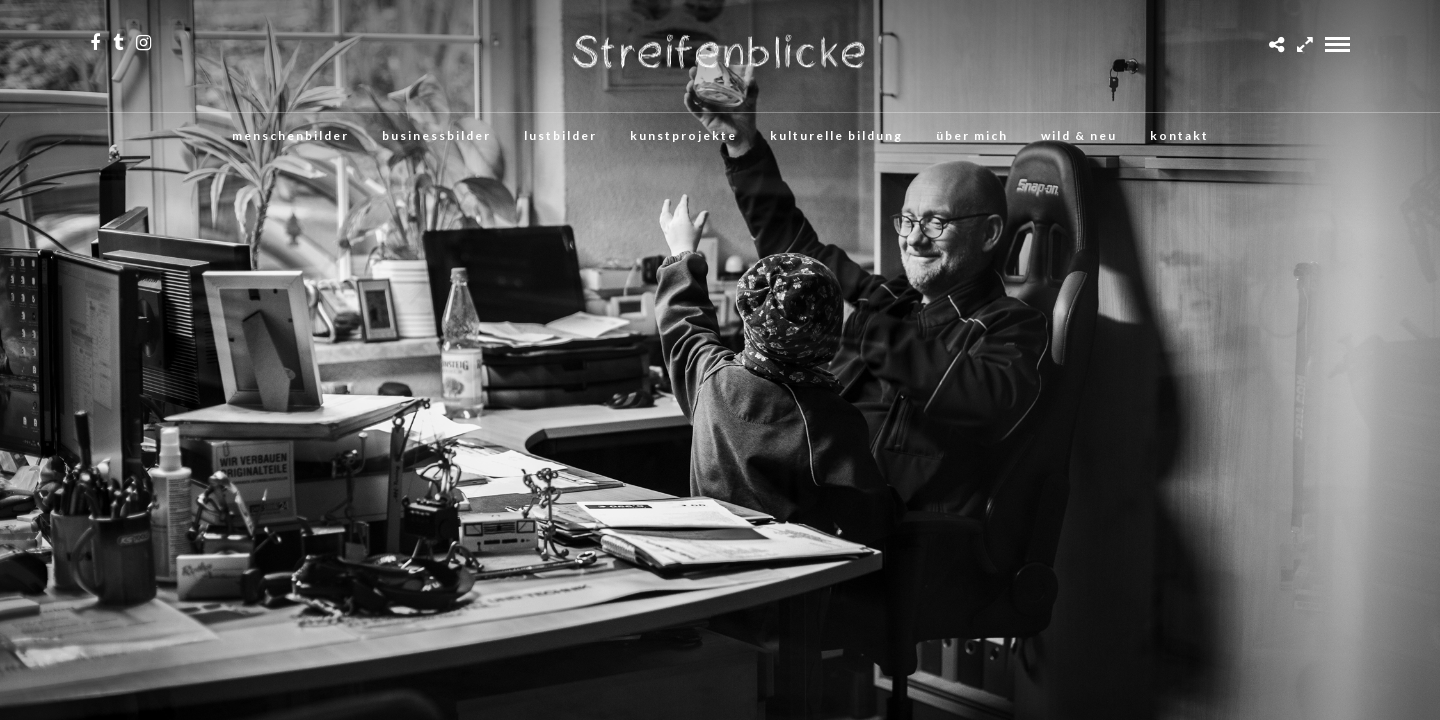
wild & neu (1079, 135)
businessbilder (436, 135)
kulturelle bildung (836, 135)
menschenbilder (290, 135)
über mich (972, 135)
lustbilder (560, 135)
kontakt (1179, 135)
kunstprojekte (683, 135)
